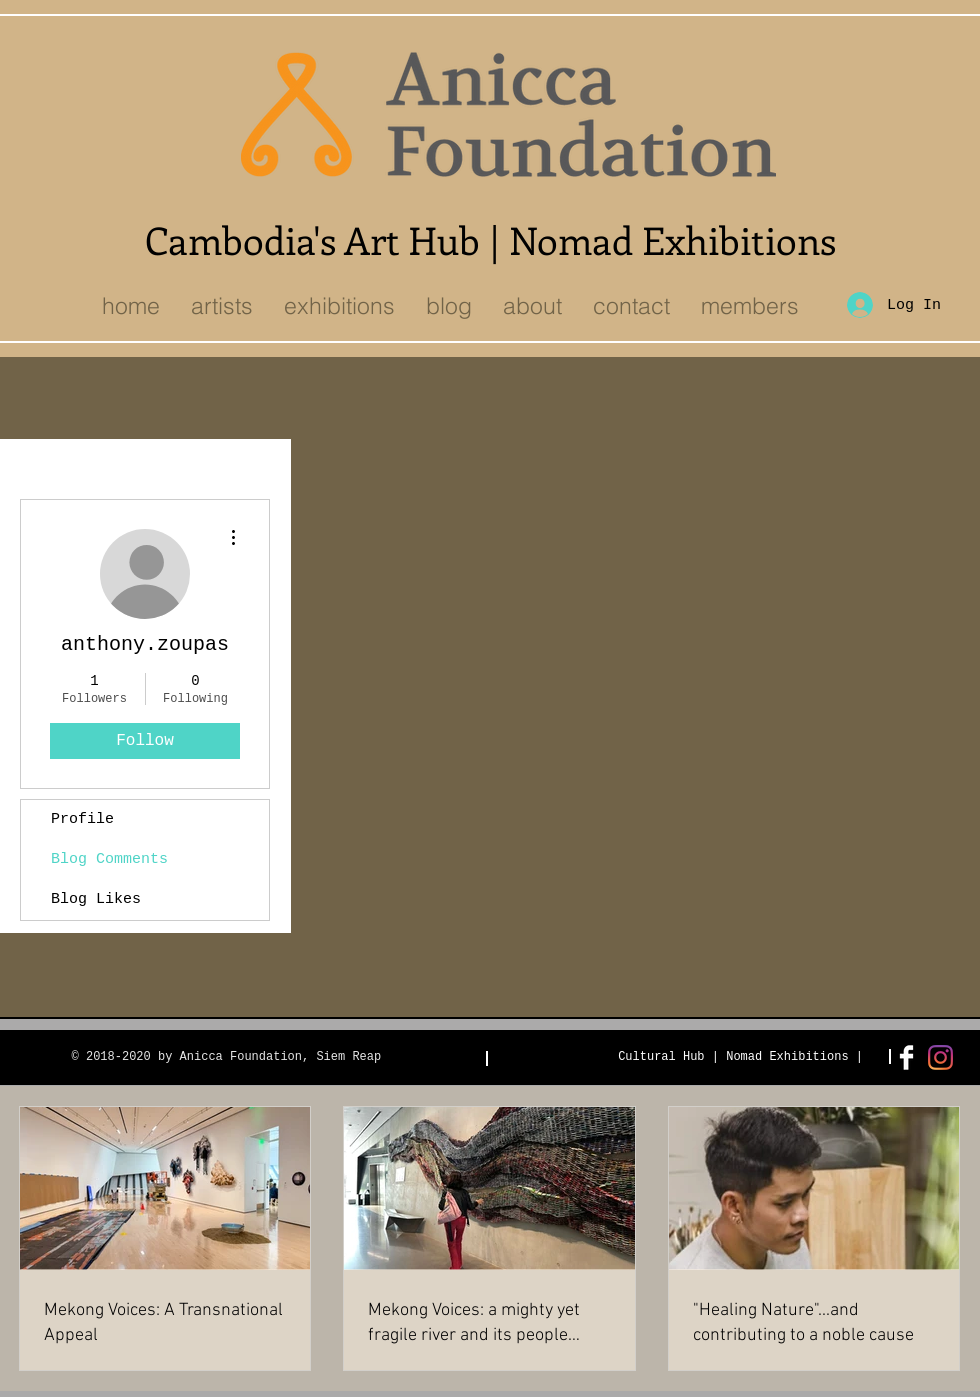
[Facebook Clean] (906, 1057)
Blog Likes (96, 899)
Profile (82, 819)
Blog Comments (109, 859)
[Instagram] (940, 1057)
